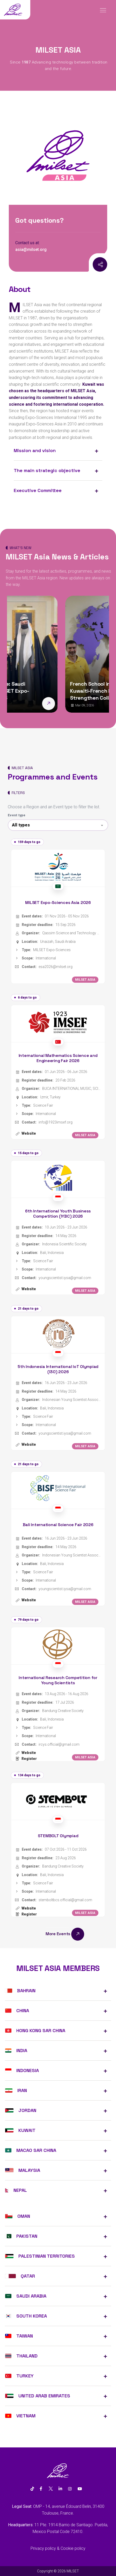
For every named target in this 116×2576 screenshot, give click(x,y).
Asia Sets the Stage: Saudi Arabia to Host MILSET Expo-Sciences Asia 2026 (46, 690)
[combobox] (58, 825)
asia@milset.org (31, 249)
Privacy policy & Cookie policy (58, 2548)
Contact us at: (27, 242)
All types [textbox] (21, 825)
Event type (16, 815)
